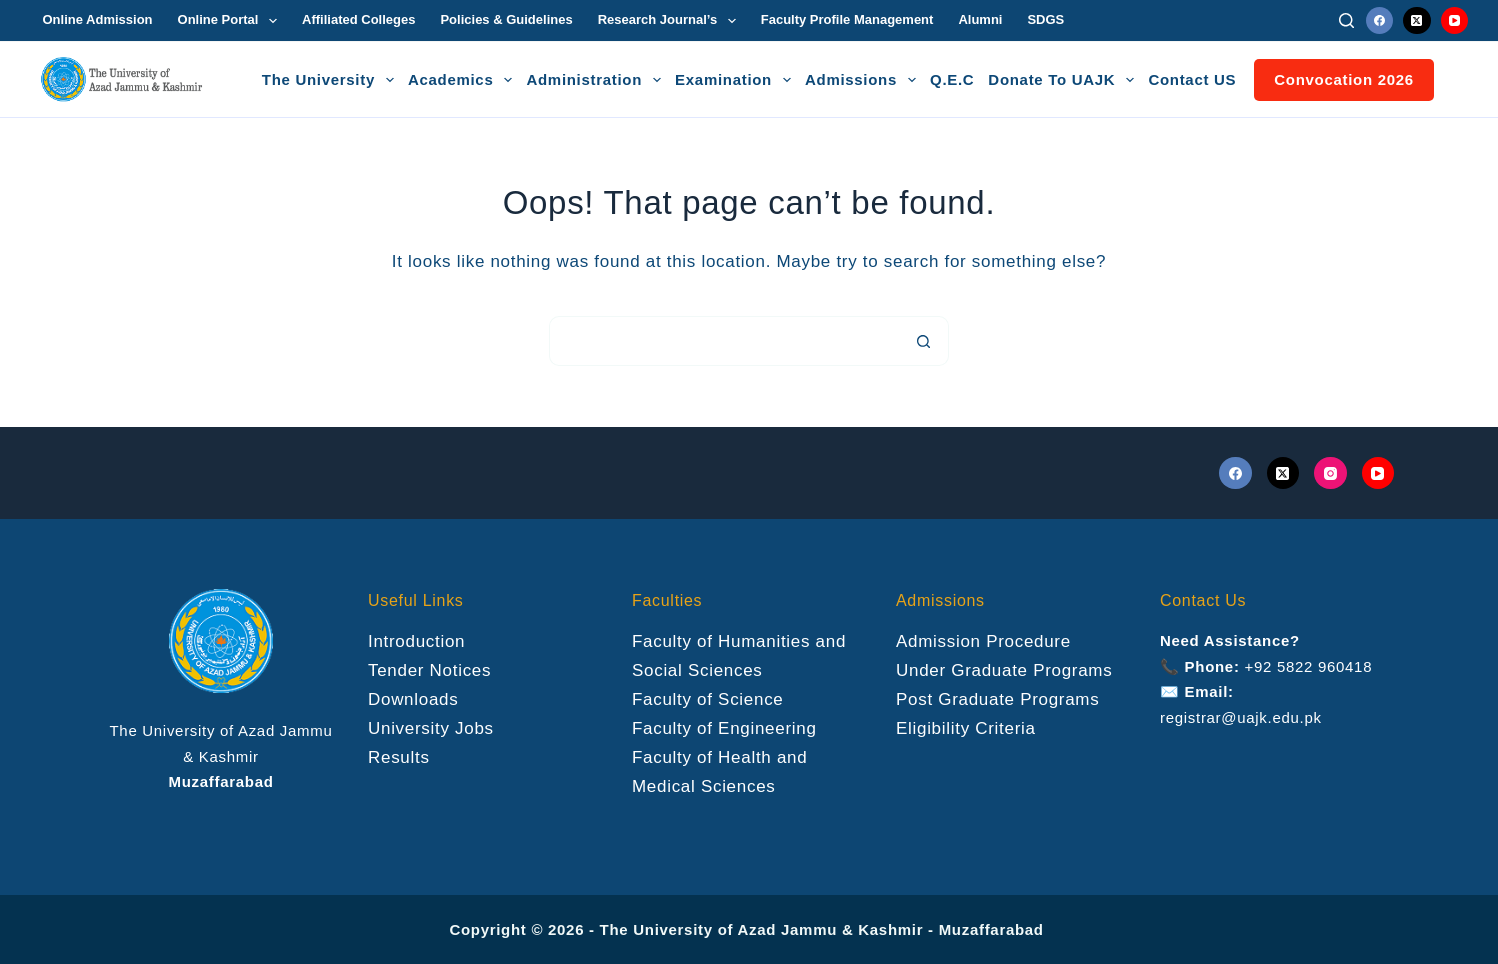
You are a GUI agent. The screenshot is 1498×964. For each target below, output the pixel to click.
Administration (596, 80)
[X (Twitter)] (1417, 21)
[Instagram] (1330, 473)
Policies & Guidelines (506, 19)
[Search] (1346, 20)
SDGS (1045, 19)
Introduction (416, 641)
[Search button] (924, 341)
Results (399, 757)
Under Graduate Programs (1004, 670)
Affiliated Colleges (358, 19)
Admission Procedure (983, 641)
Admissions (863, 80)
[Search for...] (724, 341)
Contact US (1192, 79)
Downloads (413, 699)
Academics (463, 80)
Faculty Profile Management (847, 19)
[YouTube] (1455, 21)
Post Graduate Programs (997, 699)
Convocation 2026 (1344, 79)
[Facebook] (1380, 21)
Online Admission (98, 19)
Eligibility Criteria (966, 728)
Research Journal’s (671, 21)
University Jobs (431, 728)
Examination (736, 80)
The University (331, 80)
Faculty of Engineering (724, 728)
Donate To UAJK (1064, 80)
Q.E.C (952, 79)
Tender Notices (429, 670)
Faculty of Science (708, 699)
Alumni (980, 19)
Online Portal (232, 21)
